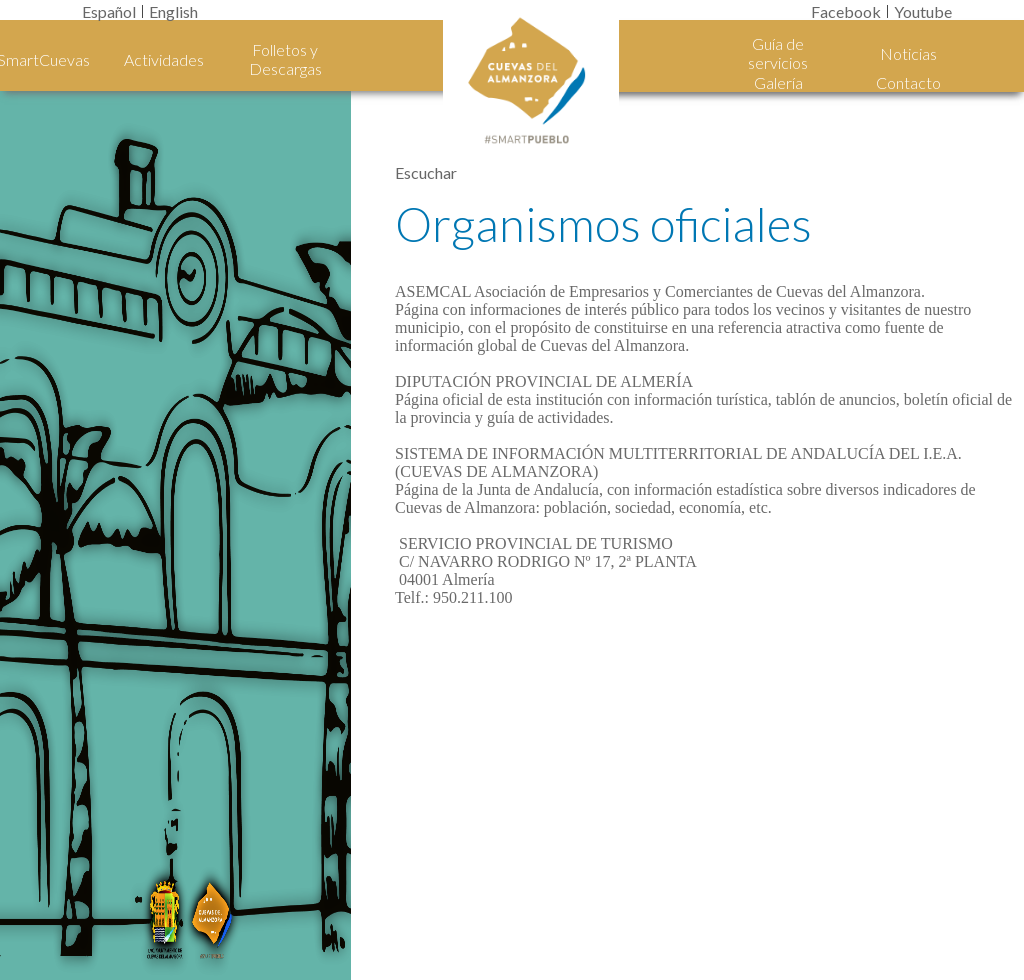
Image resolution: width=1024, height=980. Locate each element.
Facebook (846, 11)
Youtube (923, 11)
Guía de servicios (778, 53)
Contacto (908, 82)
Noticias (908, 53)
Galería (778, 82)
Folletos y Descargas (285, 59)
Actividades (164, 59)
